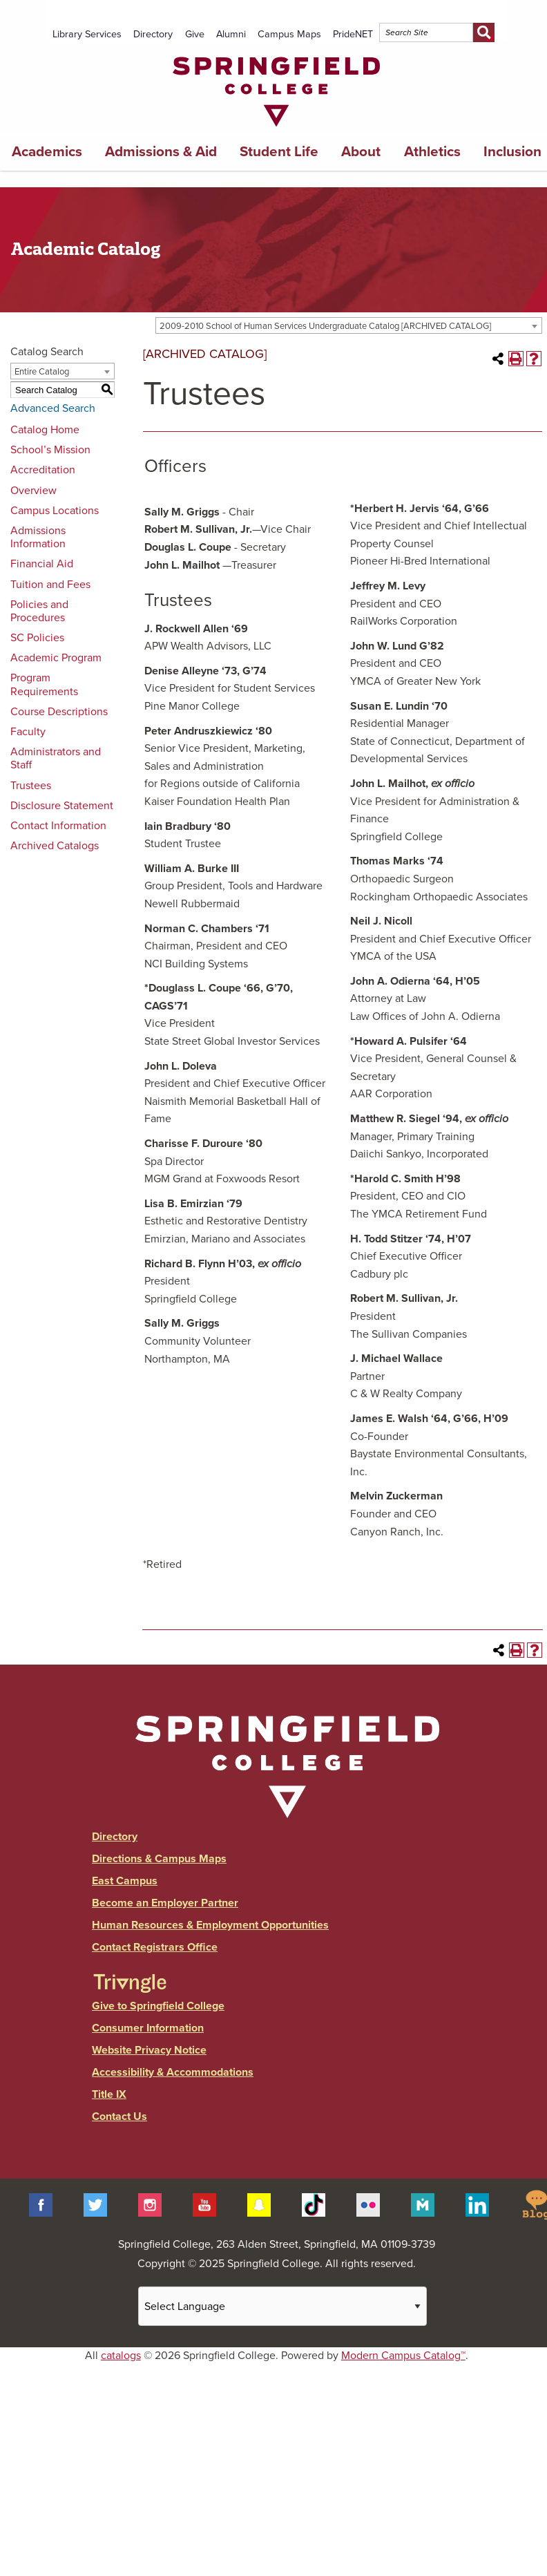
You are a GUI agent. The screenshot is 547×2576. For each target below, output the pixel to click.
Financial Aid (41, 564)
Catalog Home (44, 430)
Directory (153, 34)
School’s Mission (50, 450)
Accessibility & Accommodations (172, 2072)
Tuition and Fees (50, 584)
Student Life (279, 151)
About (361, 151)
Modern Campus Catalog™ (403, 2355)
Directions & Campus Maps (159, 1859)
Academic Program (56, 658)
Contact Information (58, 826)
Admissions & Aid (161, 151)
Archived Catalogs (54, 846)
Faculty (28, 732)
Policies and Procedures (39, 611)
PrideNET (353, 34)
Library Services (87, 34)
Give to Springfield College (158, 2006)
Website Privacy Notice (149, 2050)
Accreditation (42, 470)
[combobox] (348, 325)
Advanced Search (52, 408)
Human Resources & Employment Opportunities (210, 1925)
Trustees (30, 786)
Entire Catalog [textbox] (42, 371)
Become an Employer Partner (165, 1903)
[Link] (276, 130)
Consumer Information (148, 2028)
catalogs (121, 2355)
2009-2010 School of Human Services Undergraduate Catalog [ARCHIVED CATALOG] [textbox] (325, 326)
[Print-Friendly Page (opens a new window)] (516, 358)
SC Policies (37, 638)
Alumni (231, 34)
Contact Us (119, 2116)
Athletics (432, 151)
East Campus (124, 1881)
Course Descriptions (59, 712)
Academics (47, 151)
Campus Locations (54, 511)
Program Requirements (44, 684)
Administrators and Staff (55, 758)
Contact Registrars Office (155, 1947)
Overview (33, 491)
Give (194, 34)
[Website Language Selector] (282, 2306)
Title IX (109, 2094)
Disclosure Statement (61, 806)
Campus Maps (289, 34)
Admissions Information (38, 537)
